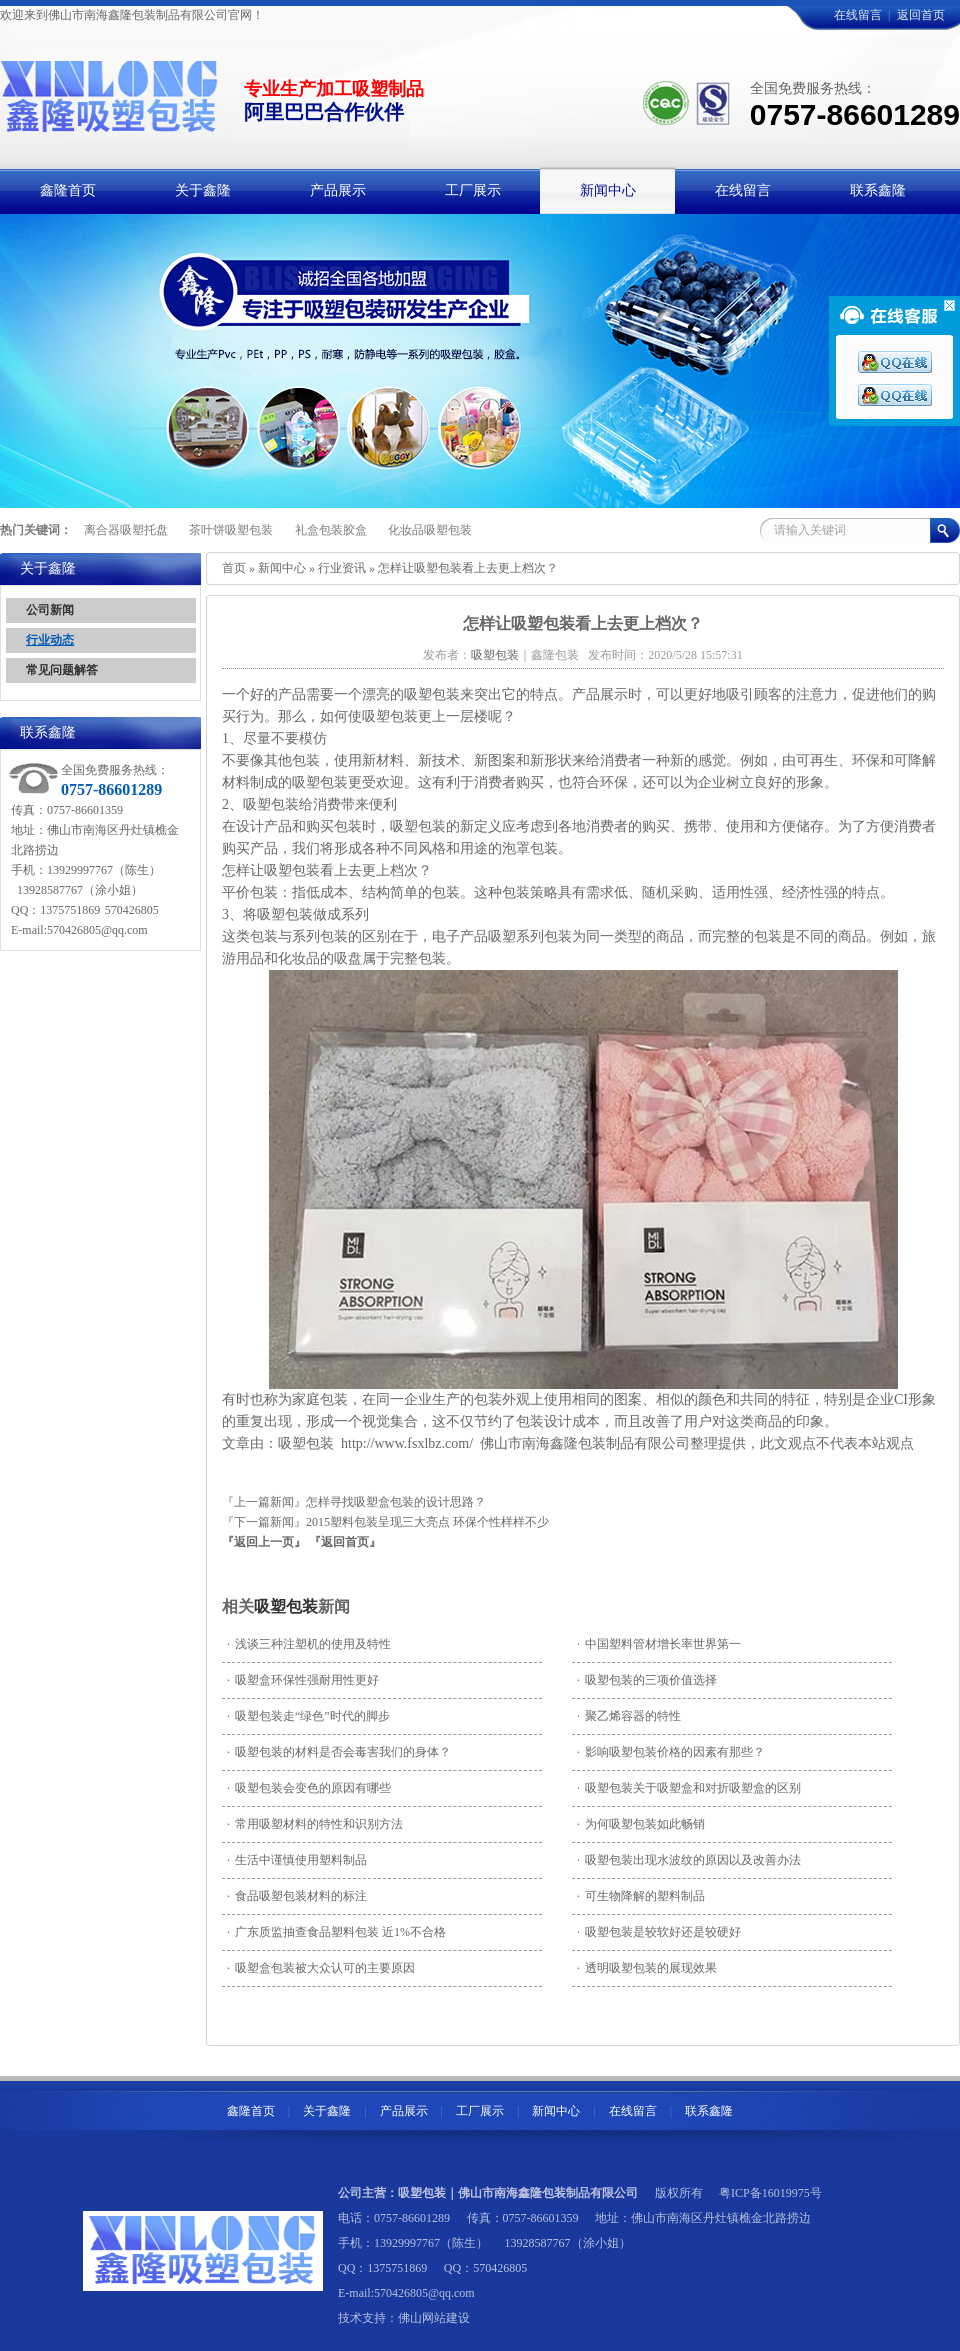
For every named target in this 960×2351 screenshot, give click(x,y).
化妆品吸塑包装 (430, 530)
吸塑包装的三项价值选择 (647, 1680)
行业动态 (50, 640)
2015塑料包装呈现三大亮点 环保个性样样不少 (427, 1522)
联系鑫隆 (709, 2111)
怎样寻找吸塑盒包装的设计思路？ (396, 1502)
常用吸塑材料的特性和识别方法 (315, 1824)
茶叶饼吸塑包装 (231, 530)
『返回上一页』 (264, 1542)
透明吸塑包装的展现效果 (647, 1968)
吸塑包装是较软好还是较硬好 (659, 1932)
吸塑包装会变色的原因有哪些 (309, 1788)
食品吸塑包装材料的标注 (297, 1896)
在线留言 (858, 15)
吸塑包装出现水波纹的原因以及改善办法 (689, 1860)
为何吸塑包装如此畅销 (641, 1824)
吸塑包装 (286, 1606)
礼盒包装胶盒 (331, 530)
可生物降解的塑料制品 (641, 1896)
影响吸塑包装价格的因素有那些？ (671, 1752)
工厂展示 (480, 2111)
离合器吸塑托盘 (126, 530)
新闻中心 (282, 568)
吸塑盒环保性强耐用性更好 (303, 1680)
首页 (234, 568)
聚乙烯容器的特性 (629, 1716)
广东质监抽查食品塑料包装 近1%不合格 (336, 1932)
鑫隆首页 (251, 2111)
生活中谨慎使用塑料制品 (297, 1860)
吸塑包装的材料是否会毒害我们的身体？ (339, 1752)
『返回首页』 (345, 1542)
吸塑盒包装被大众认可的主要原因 (321, 1968)
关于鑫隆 (327, 2111)
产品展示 (404, 2111)
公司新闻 (50, 610)
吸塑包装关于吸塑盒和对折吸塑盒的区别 (689, 1788)
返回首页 (921, 15)
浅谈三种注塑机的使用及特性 (309, 1644)
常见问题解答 (62, 670)
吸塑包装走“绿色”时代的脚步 (308, 1716)
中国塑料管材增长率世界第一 (659, 1644)
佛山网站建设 (434, 2318)
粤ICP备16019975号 (770, 2193)
